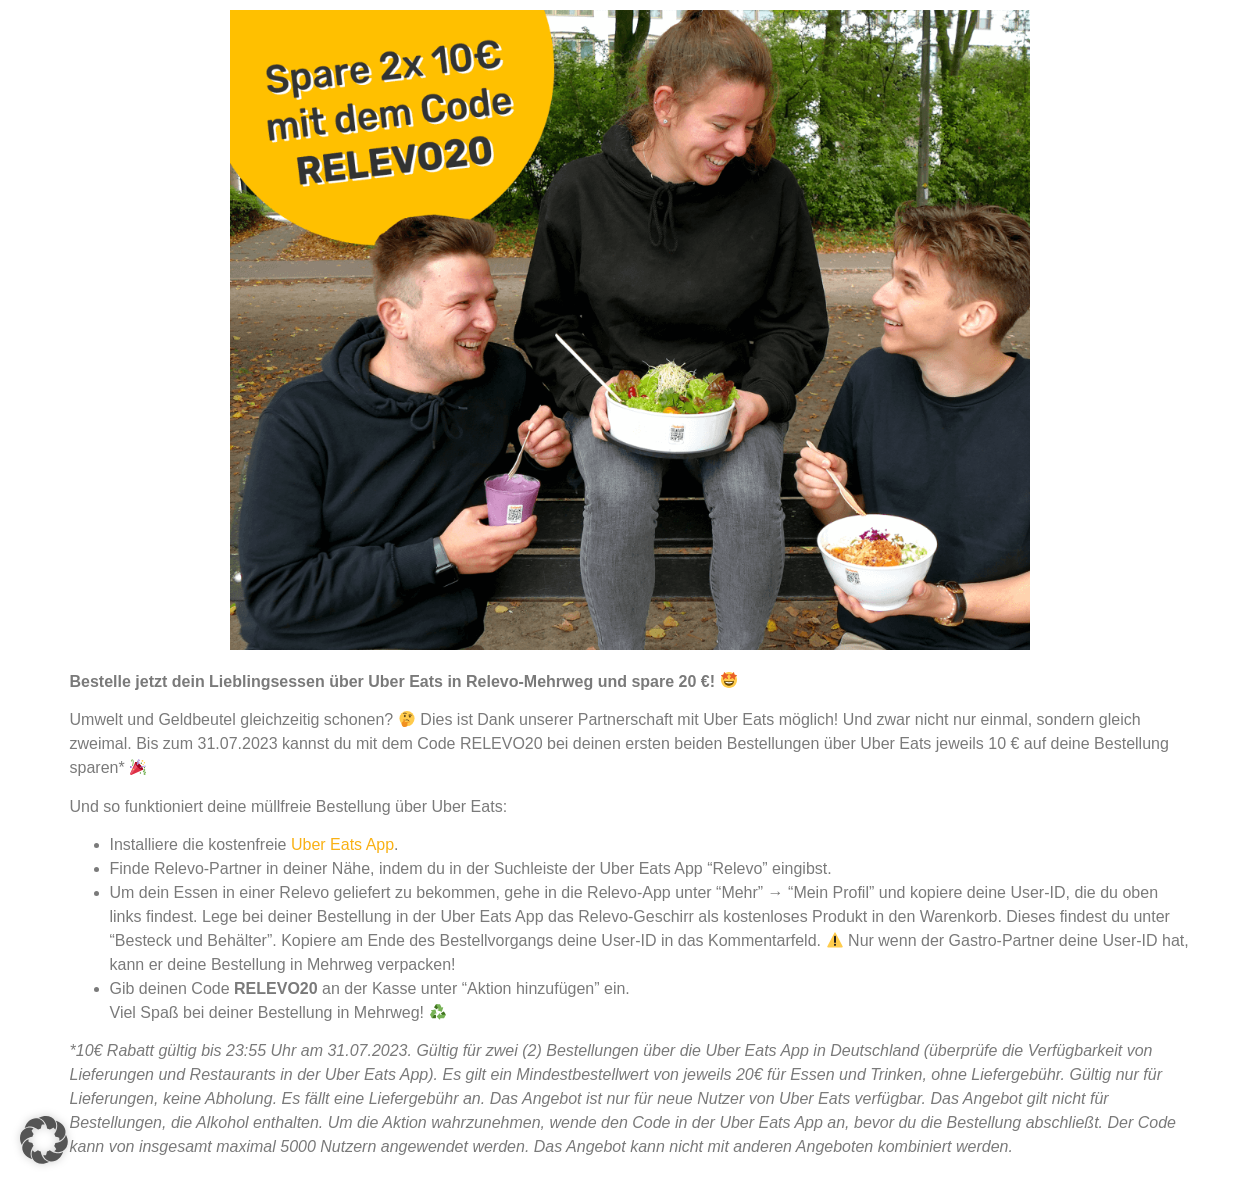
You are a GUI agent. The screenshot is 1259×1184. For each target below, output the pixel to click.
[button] (44, 1140)
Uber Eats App (342, 844)
